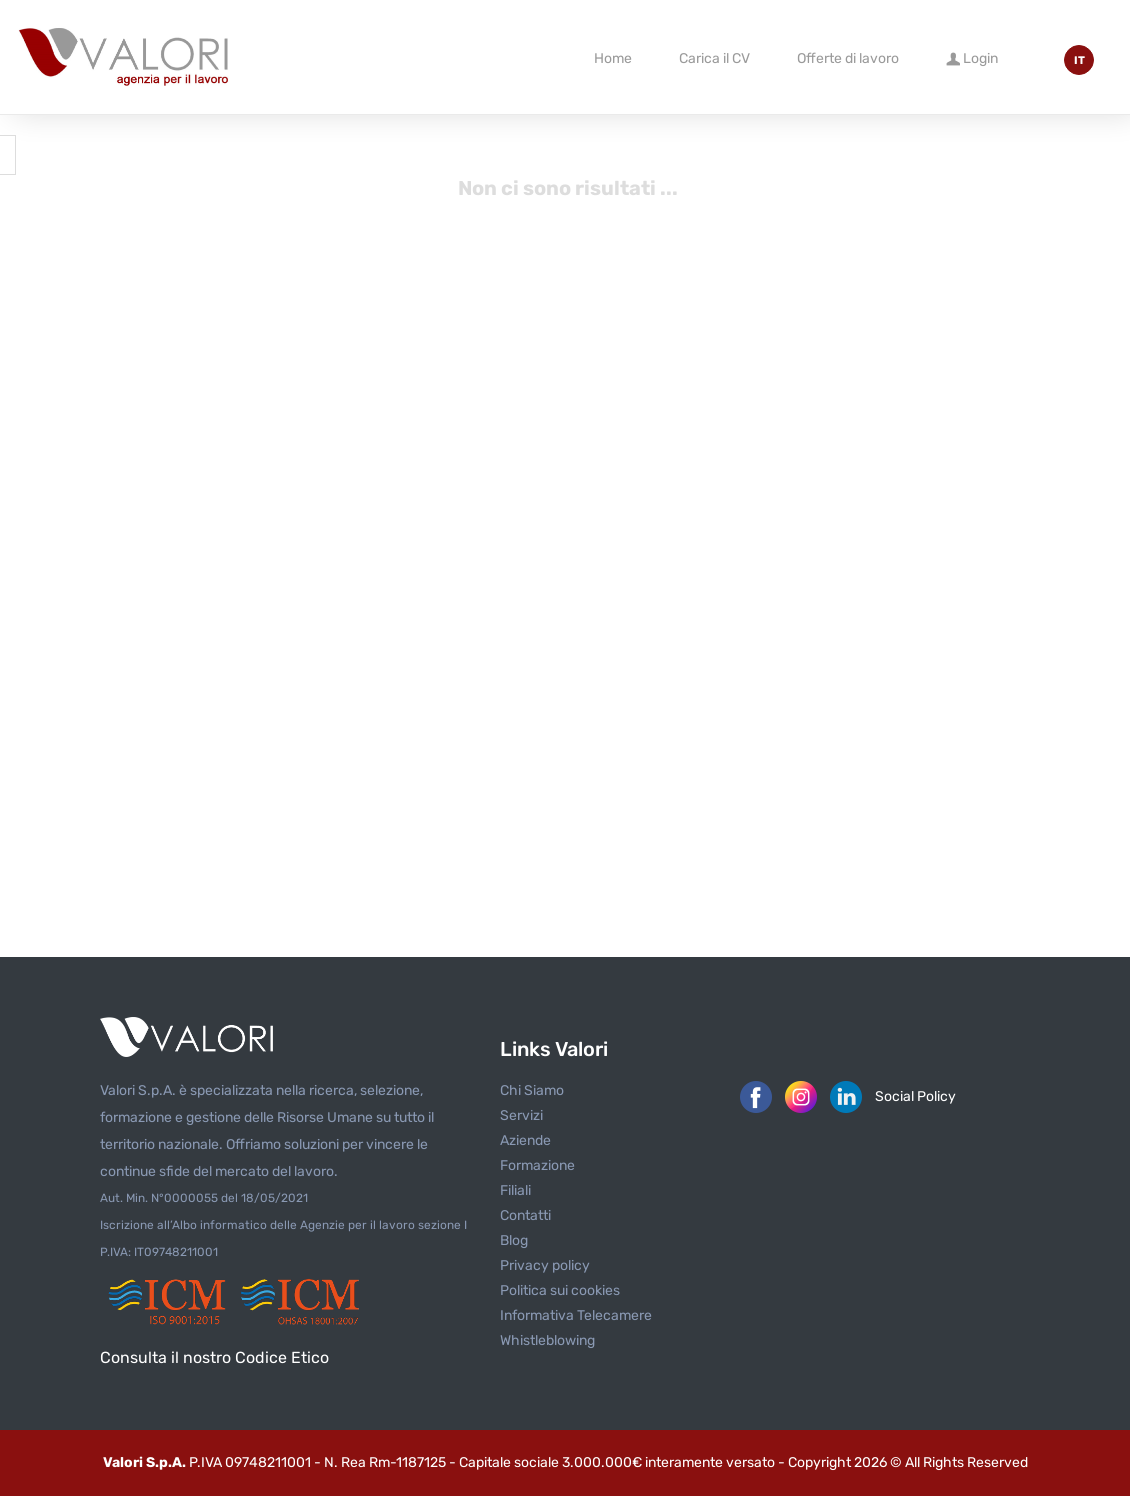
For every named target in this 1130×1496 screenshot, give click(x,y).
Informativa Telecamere (576, 1315)
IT (1079, 60)
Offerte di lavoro (848, 58)
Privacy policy (545, 1265)
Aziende (525, 1140)
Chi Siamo (532, 1090)
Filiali (515, 1190)
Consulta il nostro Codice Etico (214, 1357)
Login (972, 57)
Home (613, 58)
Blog (514, 1240)
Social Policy (915, 1096)
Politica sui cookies (560, 1290)
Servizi (521, 1115)
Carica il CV (714, 58)
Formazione (537, 1165)
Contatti (525, 1215)
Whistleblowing (547, 1340)
